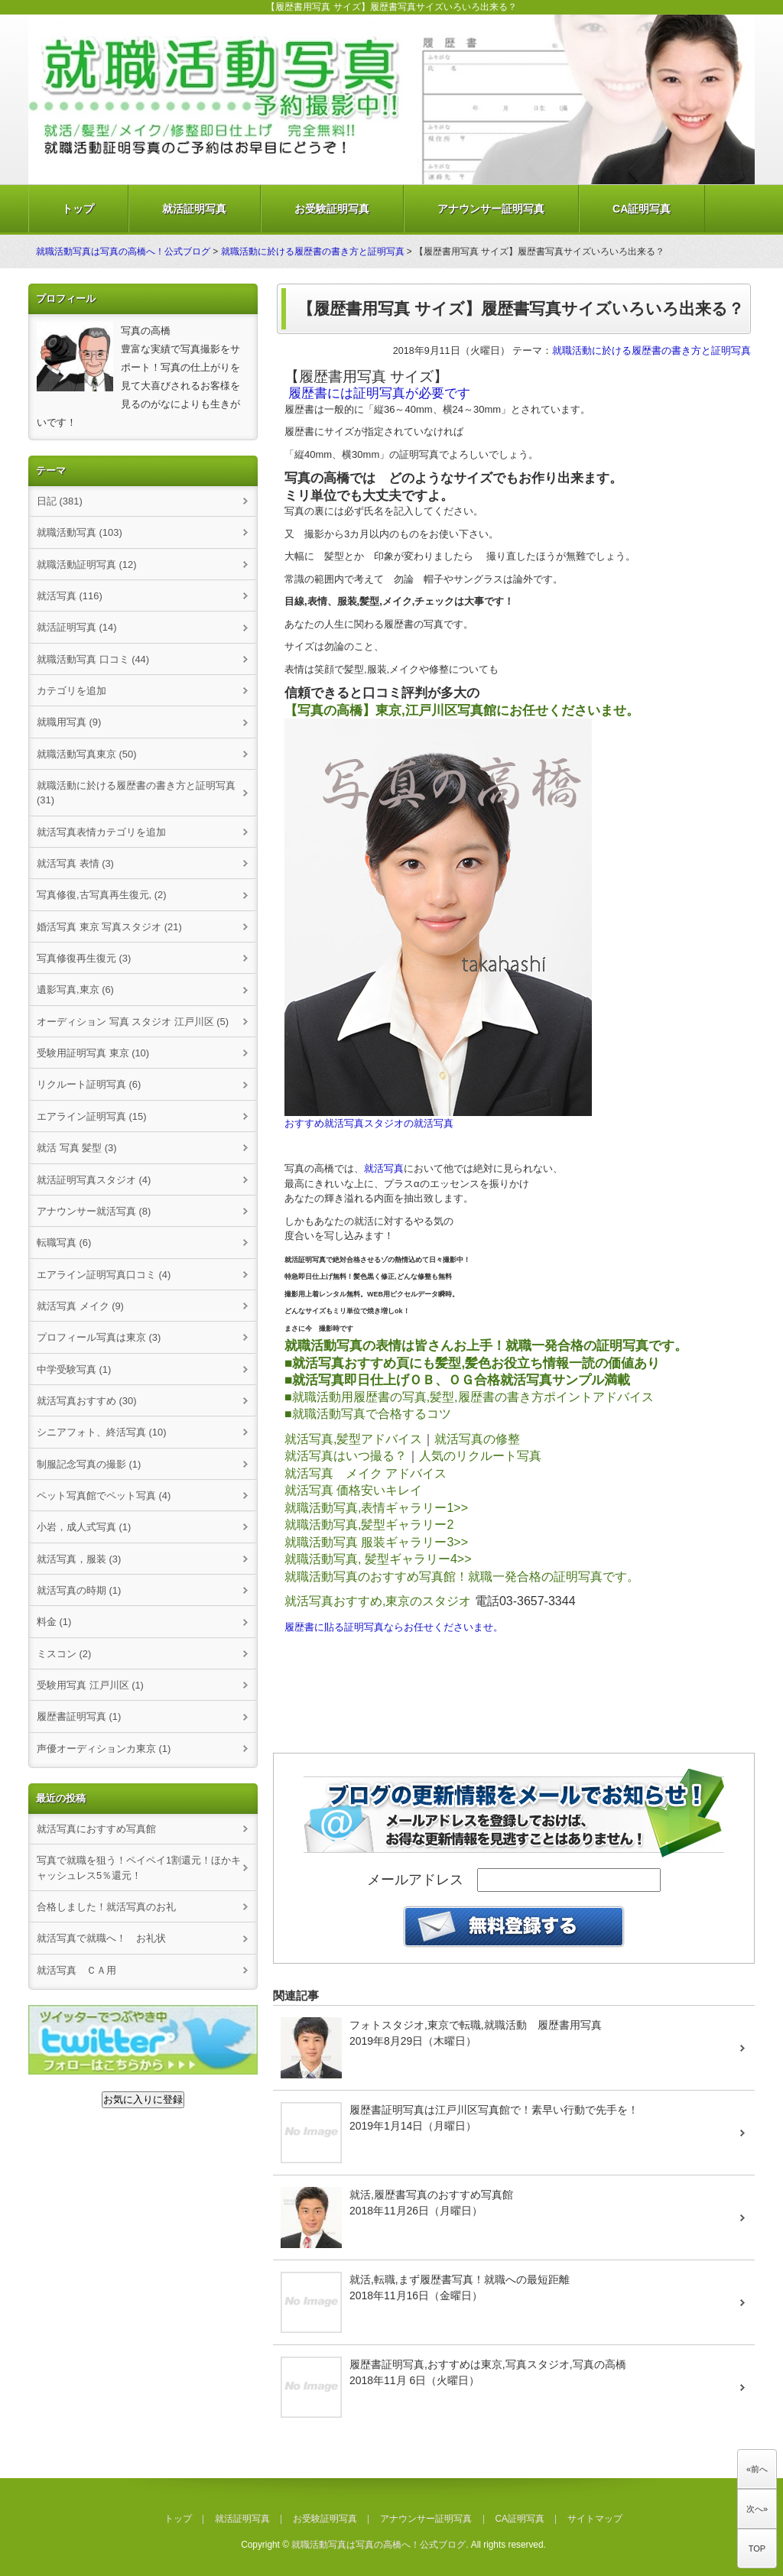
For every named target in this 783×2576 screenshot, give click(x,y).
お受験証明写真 (331, 209)
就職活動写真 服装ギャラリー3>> (376, 1542)
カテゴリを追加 (71, 690)
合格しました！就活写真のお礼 (106, 1907)
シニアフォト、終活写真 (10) (102, 1432)
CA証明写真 (641, 209)
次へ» (757, 2508)
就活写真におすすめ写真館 (96, 1829)
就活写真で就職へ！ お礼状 (101, 1938)
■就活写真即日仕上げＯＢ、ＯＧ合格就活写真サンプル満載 (457, 1379)
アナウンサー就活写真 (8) (94, 1211)
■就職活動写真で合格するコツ (367, 1413)
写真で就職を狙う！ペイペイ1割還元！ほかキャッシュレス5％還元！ (139, 1867)
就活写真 (384, 1168)
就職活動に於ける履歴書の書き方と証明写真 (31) (136, 793)
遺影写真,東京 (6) (75, 989)
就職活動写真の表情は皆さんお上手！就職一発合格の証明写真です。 (485, 1345)
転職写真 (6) (64, 1242)
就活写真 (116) (69, 596)
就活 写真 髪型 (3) (77, 1147)
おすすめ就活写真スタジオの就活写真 (368, 1123)
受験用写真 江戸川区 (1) (90, 1685)
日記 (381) (60, 501)
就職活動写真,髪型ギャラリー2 (368, 1524)
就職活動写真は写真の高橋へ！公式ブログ (123, 251)
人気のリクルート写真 (480, 1455)
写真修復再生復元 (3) (84, 958)
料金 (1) (54, 1621)
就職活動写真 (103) (79, 532)
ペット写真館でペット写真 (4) (104, 1495)
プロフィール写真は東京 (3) (99, 1337)
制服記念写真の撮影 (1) (89, 1464)
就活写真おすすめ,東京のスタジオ (377, 1601)
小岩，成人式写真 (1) (84, 1527)
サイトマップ (594, 2518)
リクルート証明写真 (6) (89, 1084)
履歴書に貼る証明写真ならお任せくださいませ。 (393, 1627)
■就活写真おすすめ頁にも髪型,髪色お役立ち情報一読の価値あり (474, 1363)
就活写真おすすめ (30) (87, 1400)
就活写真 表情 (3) (75, 863)
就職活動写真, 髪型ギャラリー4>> (377, 1558)
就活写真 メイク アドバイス (365, 1473)
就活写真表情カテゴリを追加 (101, 832)
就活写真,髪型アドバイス (353, 1438)
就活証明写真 (194, 209)
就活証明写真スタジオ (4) (94, 1180)
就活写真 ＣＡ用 (76, 1970)
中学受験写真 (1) (74, 1369)
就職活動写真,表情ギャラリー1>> (376, 1507)
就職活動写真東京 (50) (87, 754)
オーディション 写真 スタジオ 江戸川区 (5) (133, 1021)
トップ (78, 209)
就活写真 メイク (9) (80, 1306)
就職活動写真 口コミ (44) (93, 659)
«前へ (757, 2469)
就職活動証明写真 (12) (87, 564)
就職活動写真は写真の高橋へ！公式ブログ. (379, 2544)
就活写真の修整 (477, 1438)
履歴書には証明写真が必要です (379, 393)
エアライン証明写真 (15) (92, 1116)
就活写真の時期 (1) (79, 1590)
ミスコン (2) (64, 1653)
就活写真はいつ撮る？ (345, 1455)
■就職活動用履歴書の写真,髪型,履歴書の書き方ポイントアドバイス (469, 1396)
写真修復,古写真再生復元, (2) (102, 894)
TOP (757, 2548)
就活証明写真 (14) (77, 627)
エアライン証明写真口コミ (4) (104, 1274)
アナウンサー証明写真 (490, 209)
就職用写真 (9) (69, 722)
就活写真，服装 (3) (79, 1559)
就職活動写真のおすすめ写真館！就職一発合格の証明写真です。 (461, 1576)
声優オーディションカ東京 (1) (104, 1748)
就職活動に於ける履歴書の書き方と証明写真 (312, 251)
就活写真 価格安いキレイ (353, 1490)
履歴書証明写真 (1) (79, 1716)
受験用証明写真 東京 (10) (93, 1053)
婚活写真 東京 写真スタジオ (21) (109, 927)
